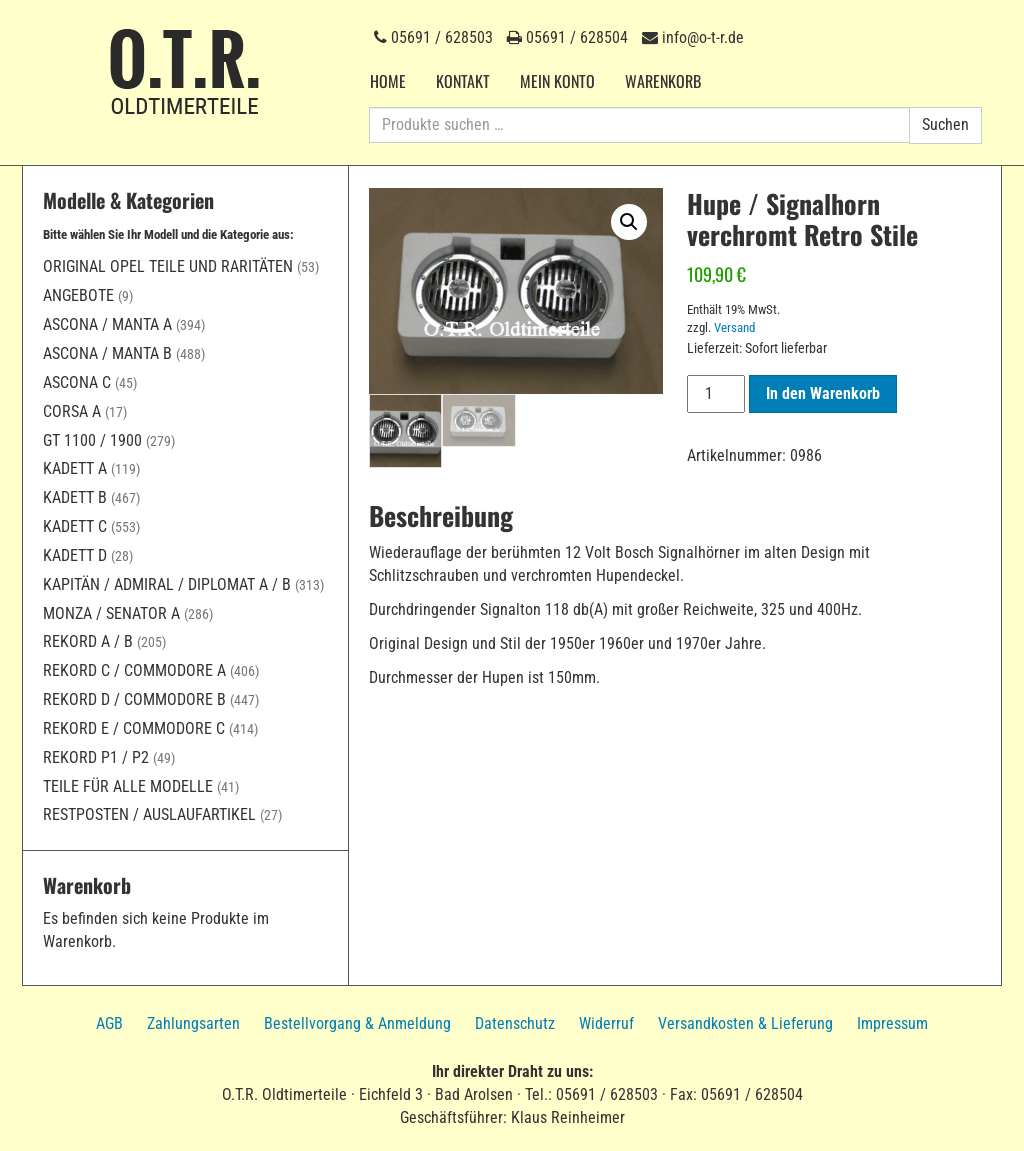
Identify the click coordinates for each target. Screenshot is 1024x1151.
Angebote (78, 295)
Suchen (945, 124)
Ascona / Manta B (107, 353)
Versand (734, 327)
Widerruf (606, 1023)
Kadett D (75, 555)
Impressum (892, 1023)
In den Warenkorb (823, 393)
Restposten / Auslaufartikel (149, 814)
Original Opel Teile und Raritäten (168, 266)
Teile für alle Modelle (128, 786)
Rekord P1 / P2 (96, 757)
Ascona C (77, 382)
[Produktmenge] (716, 394)
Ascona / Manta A (107, 324)
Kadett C (75, 526)
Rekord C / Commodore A (134, 670)
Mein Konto (557, 81)
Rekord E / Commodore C (134, 728)
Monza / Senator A (111, 613)
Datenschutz (515, 1023)
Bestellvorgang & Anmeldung (357, 1023)
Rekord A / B (88, 641)
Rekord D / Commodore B (134, 699)
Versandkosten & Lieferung (745, 1023)
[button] (629, 222)
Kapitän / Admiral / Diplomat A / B (167, 584)
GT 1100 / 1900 (92, 440)
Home (388, 81)
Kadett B (75, 497)
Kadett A (75, 468)
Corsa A (72, 411)
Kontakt (463, 81)
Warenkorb (663, 81)
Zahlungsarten (193, 1023)
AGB (109, 1023)
